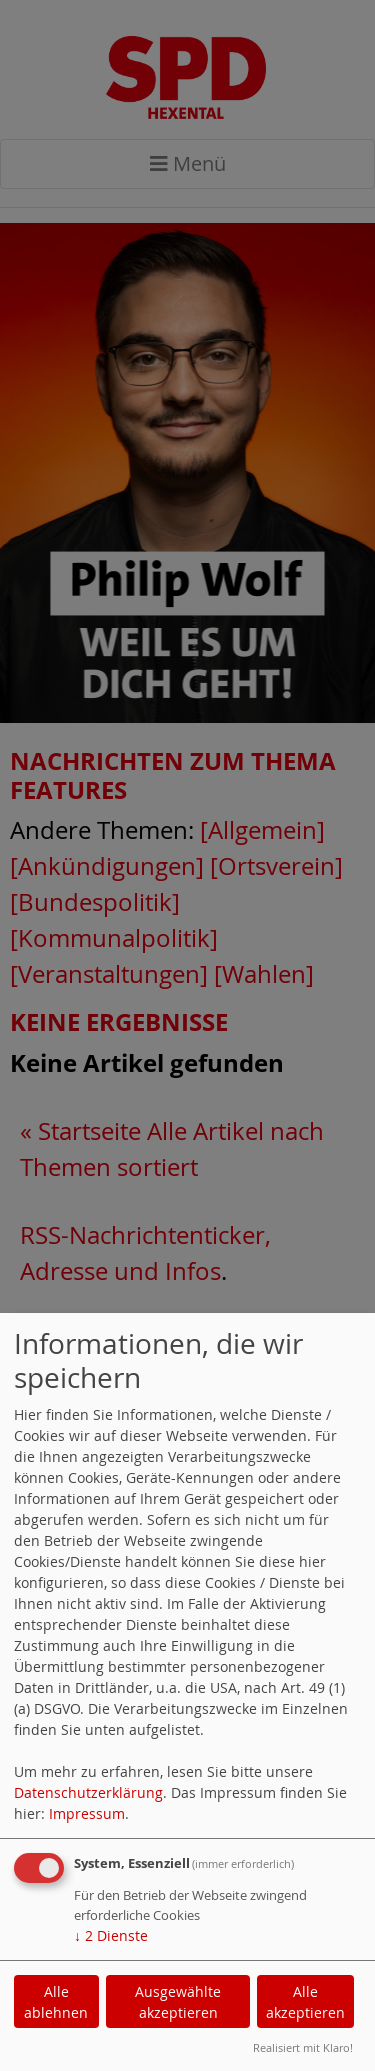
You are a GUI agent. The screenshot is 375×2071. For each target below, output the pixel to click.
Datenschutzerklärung (88, 1792)
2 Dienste (111, 1935)
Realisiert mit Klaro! (303, 2047)
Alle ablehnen (56, 2002)
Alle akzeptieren (305, 2002)
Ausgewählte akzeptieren (178, 2002)
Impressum (87, 1813)
